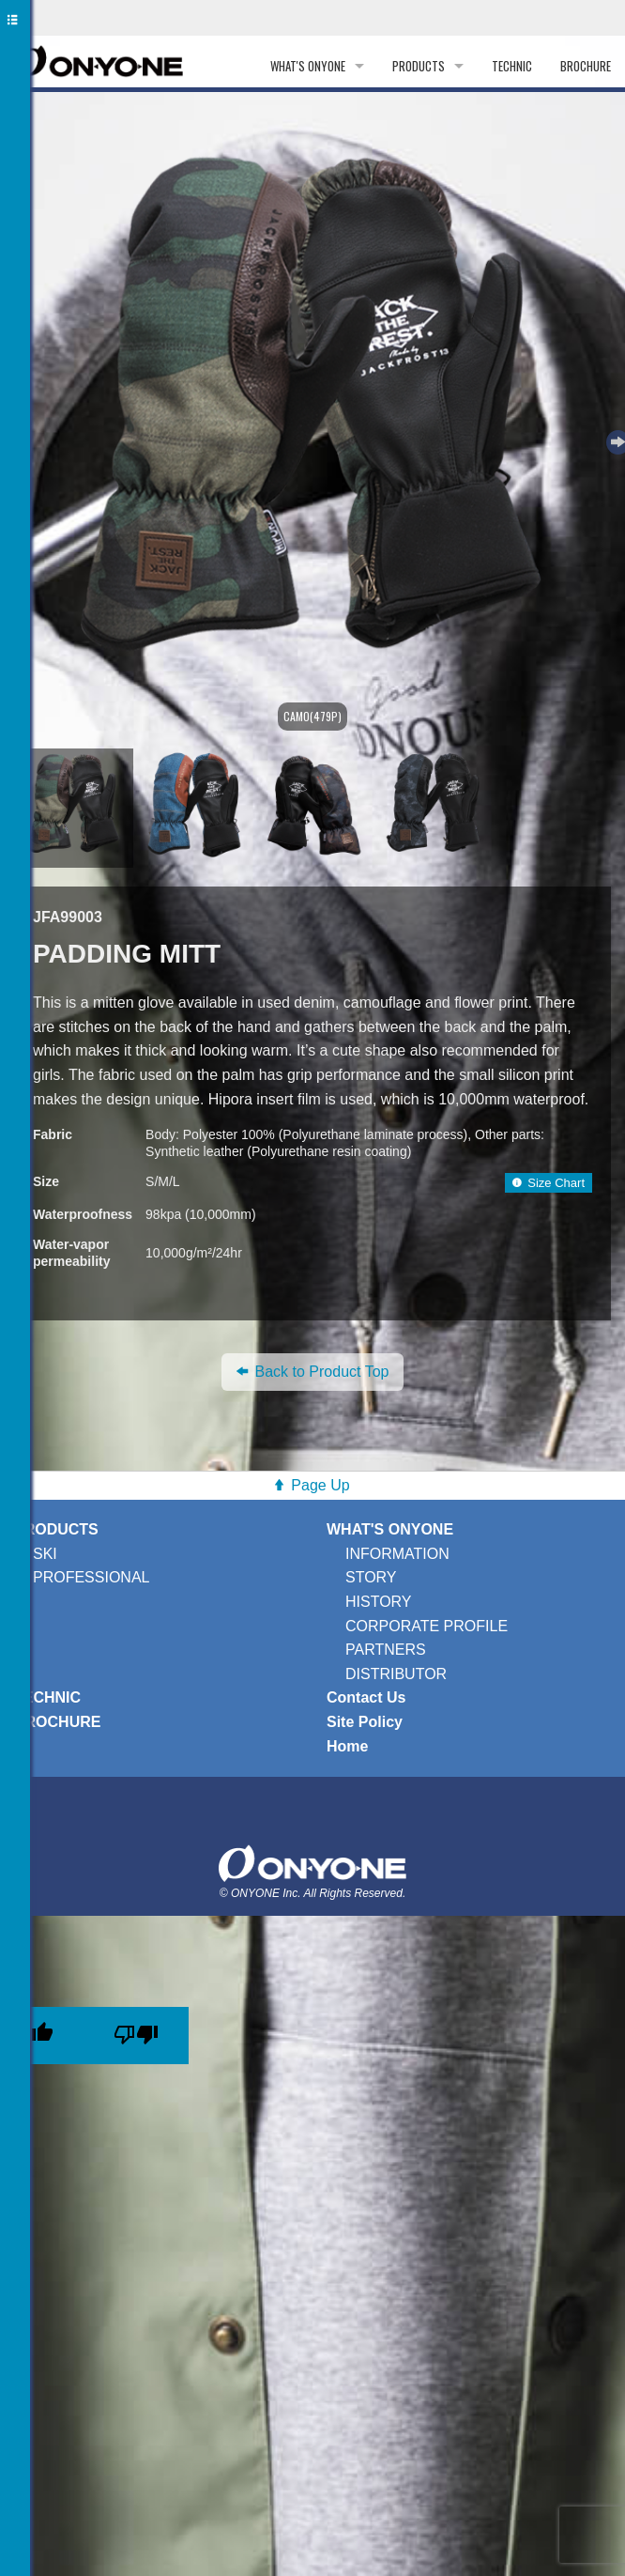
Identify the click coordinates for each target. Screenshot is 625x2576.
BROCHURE (585, 65)
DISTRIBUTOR (396, 1674)
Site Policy (365, 1722)
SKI (45, 1554)
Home (347, 1746)
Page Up (320, 1485)
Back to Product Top (312, 1372)
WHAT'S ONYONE (307, 65)
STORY (371, 1577)
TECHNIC (512, 65)
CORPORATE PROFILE (426, 1626)
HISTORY (378, 1602)
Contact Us (366, 1697)
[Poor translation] (136, 2035)
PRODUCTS (418, 65)
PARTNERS (385, 1650)
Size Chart (548, 1183)
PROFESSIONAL (91, 1577)
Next (615, 439)
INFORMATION (397, 1554)
